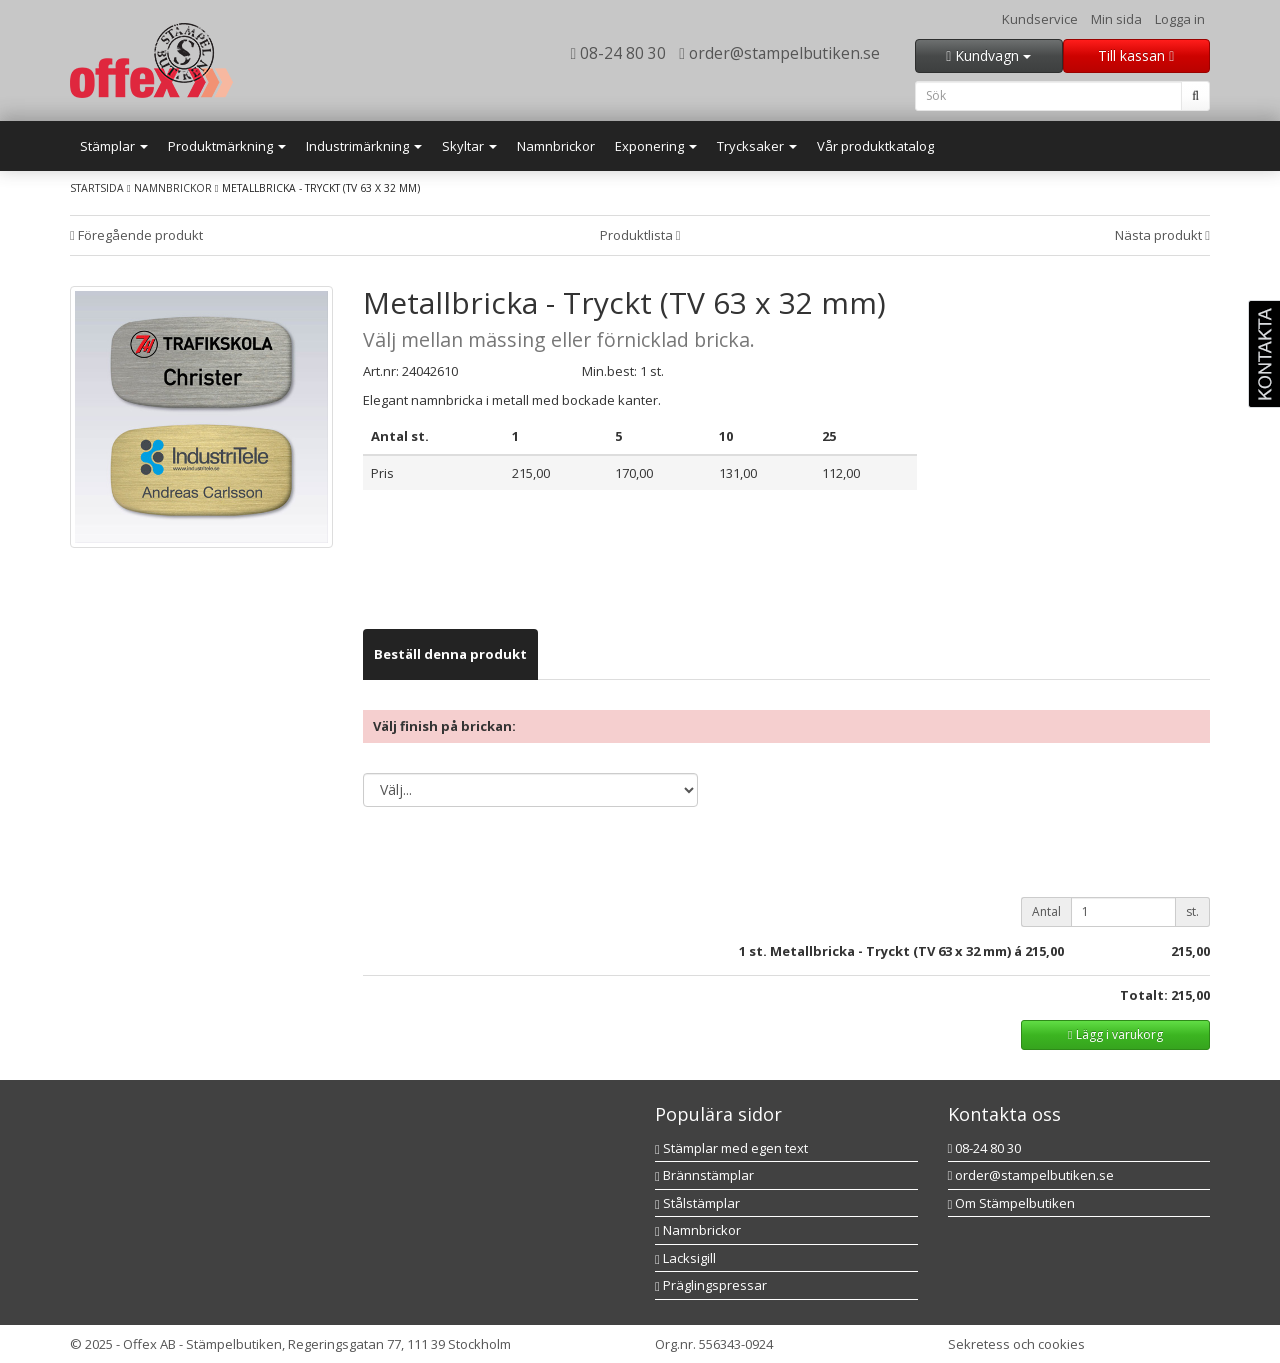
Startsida (97, 188)
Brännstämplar (704, 1175)
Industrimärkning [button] (364, 146)
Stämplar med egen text (731, 1148)
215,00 (1044, 951)
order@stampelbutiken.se (779, 53)
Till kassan (1136, 55)
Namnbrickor (556, 146)
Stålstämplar (697, 1203)
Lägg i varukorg (1115, 1034)
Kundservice (1040, 19)
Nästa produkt (1162, 235)
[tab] (450, 654)
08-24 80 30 (619, 53)
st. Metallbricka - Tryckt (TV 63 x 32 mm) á (885, 951)
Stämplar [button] (114, 146)
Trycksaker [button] (757, 146)
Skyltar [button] (469, 146)
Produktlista (640, 235)
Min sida (1116, 19)
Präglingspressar (711, 1285)
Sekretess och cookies (1016, 1344)
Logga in (1180, 19)
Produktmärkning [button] (227, 146)
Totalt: (1144, 995)
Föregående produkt (136, 235)
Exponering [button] (656, 146)
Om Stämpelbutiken (1012, 1203)
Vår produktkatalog (875, 146)
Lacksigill (685, 1258)
